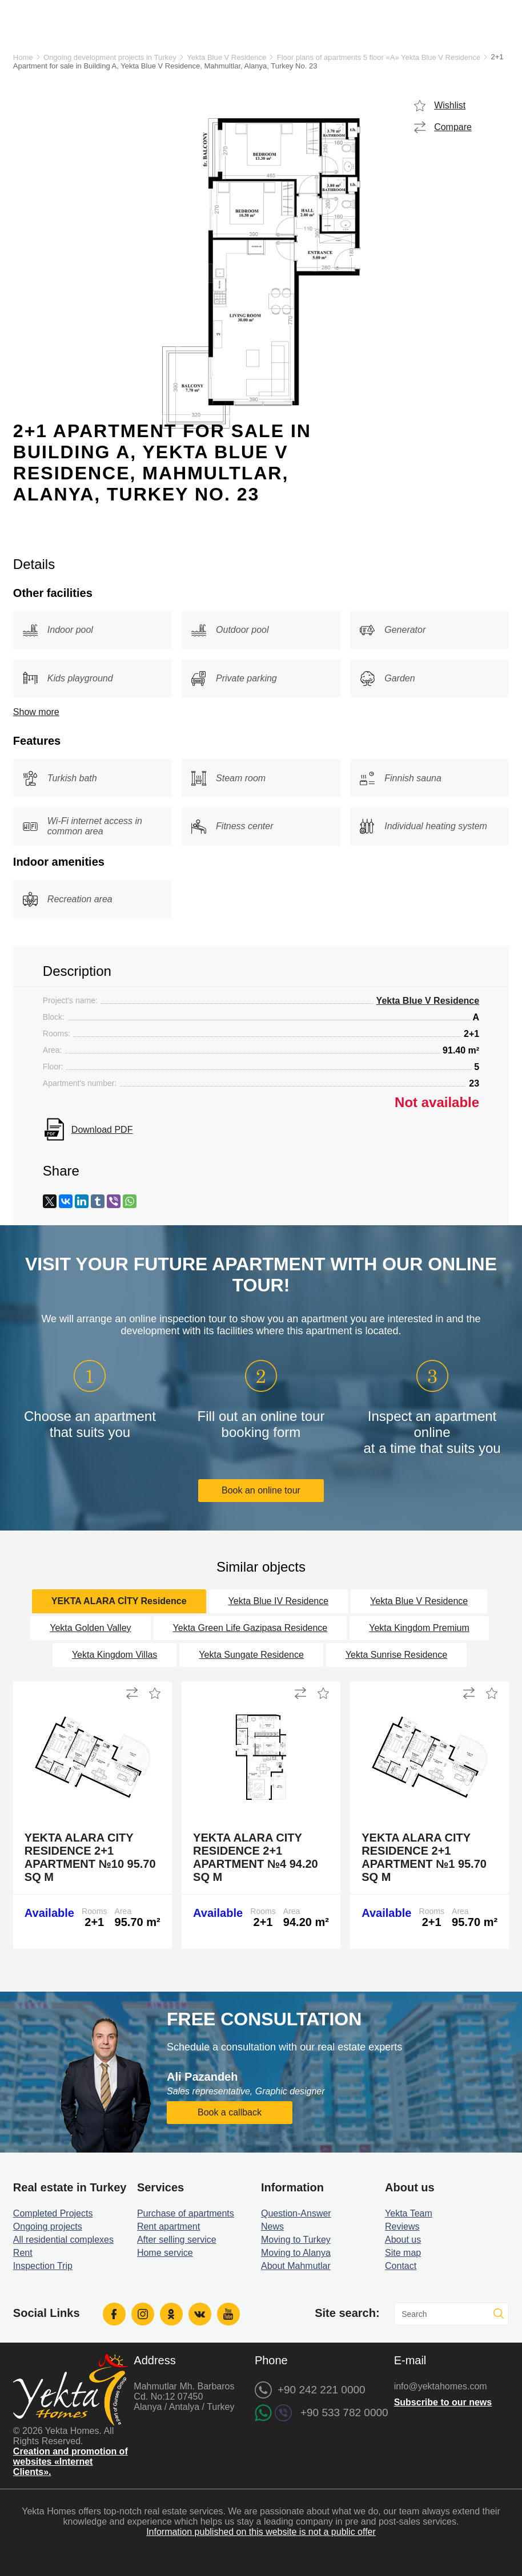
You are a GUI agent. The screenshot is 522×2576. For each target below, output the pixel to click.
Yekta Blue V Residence (226, 57)
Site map (403, 2253)
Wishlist (449, 105)
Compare (453, 127)
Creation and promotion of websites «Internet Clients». (70, 2461)
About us (403, 2239)
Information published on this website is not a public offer (261, 2532)
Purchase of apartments (185, 2213)
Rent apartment (168, 2226)
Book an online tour (261, 1490)
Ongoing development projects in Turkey (109, 57)
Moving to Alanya (296, 2253)
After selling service (176, 2239)
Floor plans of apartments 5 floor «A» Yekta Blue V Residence (378, 57)
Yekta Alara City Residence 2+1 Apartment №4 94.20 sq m (255, 1857)
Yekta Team (408, 2213)
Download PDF (102, 1129)
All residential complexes (63, 2239)
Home (23, 57)
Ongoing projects (47, 2226)
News (272, 2226)
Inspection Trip (43, 2266)
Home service (165, 2253)
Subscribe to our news (443, 2402)
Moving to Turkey (296, 2239)
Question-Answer (296, 2213)
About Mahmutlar (296, 2266)
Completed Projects (53, 2213)
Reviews (402, 2226)
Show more (36, 712)
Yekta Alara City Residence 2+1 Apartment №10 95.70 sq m (90, 1857)
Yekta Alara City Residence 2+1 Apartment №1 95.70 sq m (424, 1857)
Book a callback (230, 2112)
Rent (23, 2253)
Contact (400, 2266)
